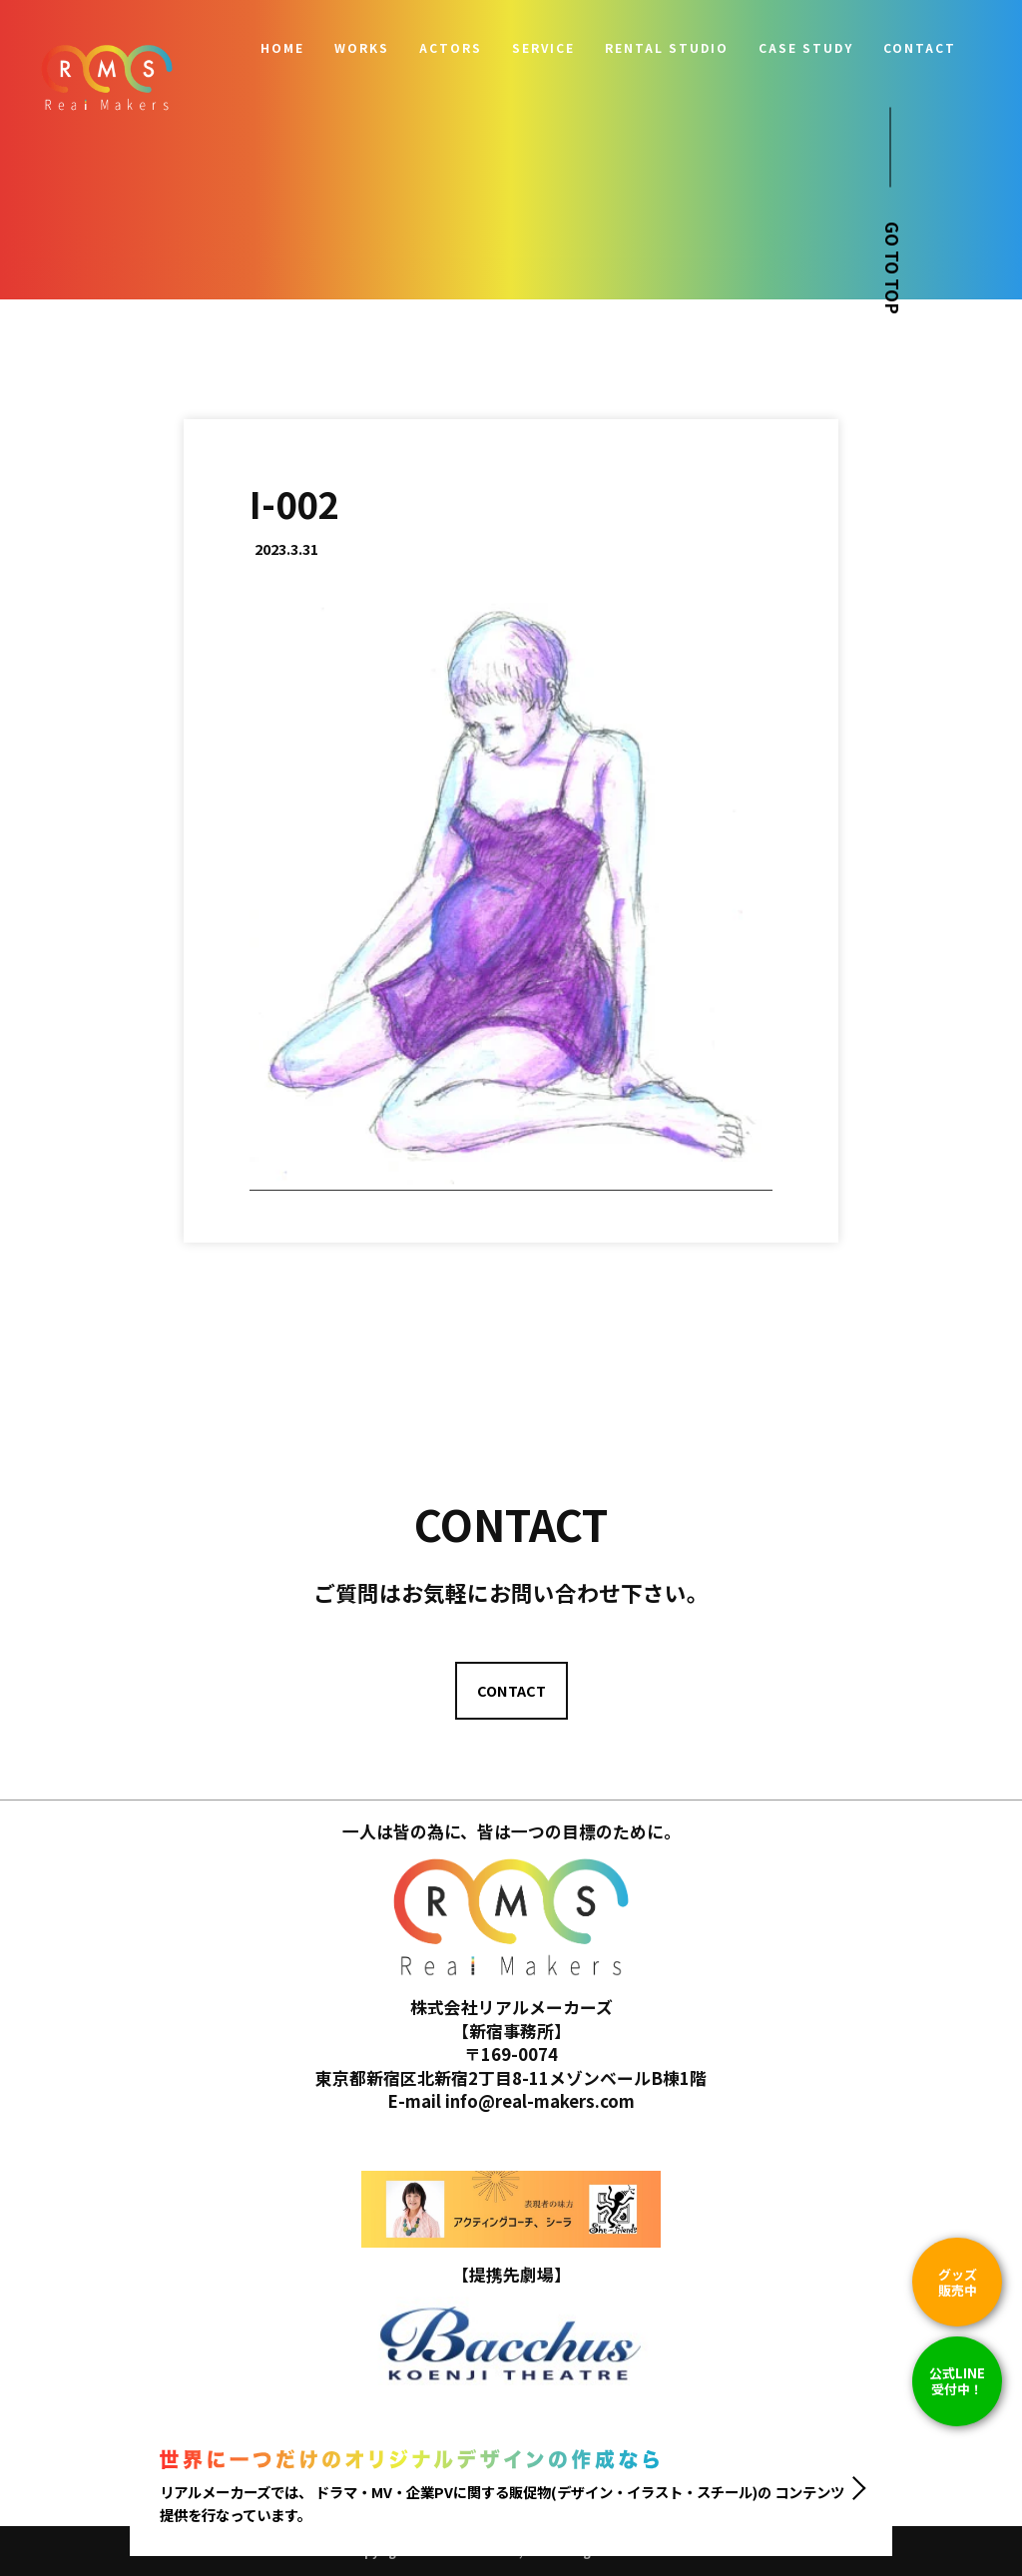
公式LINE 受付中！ (957, 2380)
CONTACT (919, 48)
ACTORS (450, 48)
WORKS (361, 48)
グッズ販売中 (957, 2281)
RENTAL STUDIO (667, 48)
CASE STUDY (806, 48)
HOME (282, 48)
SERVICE (543, 48)
